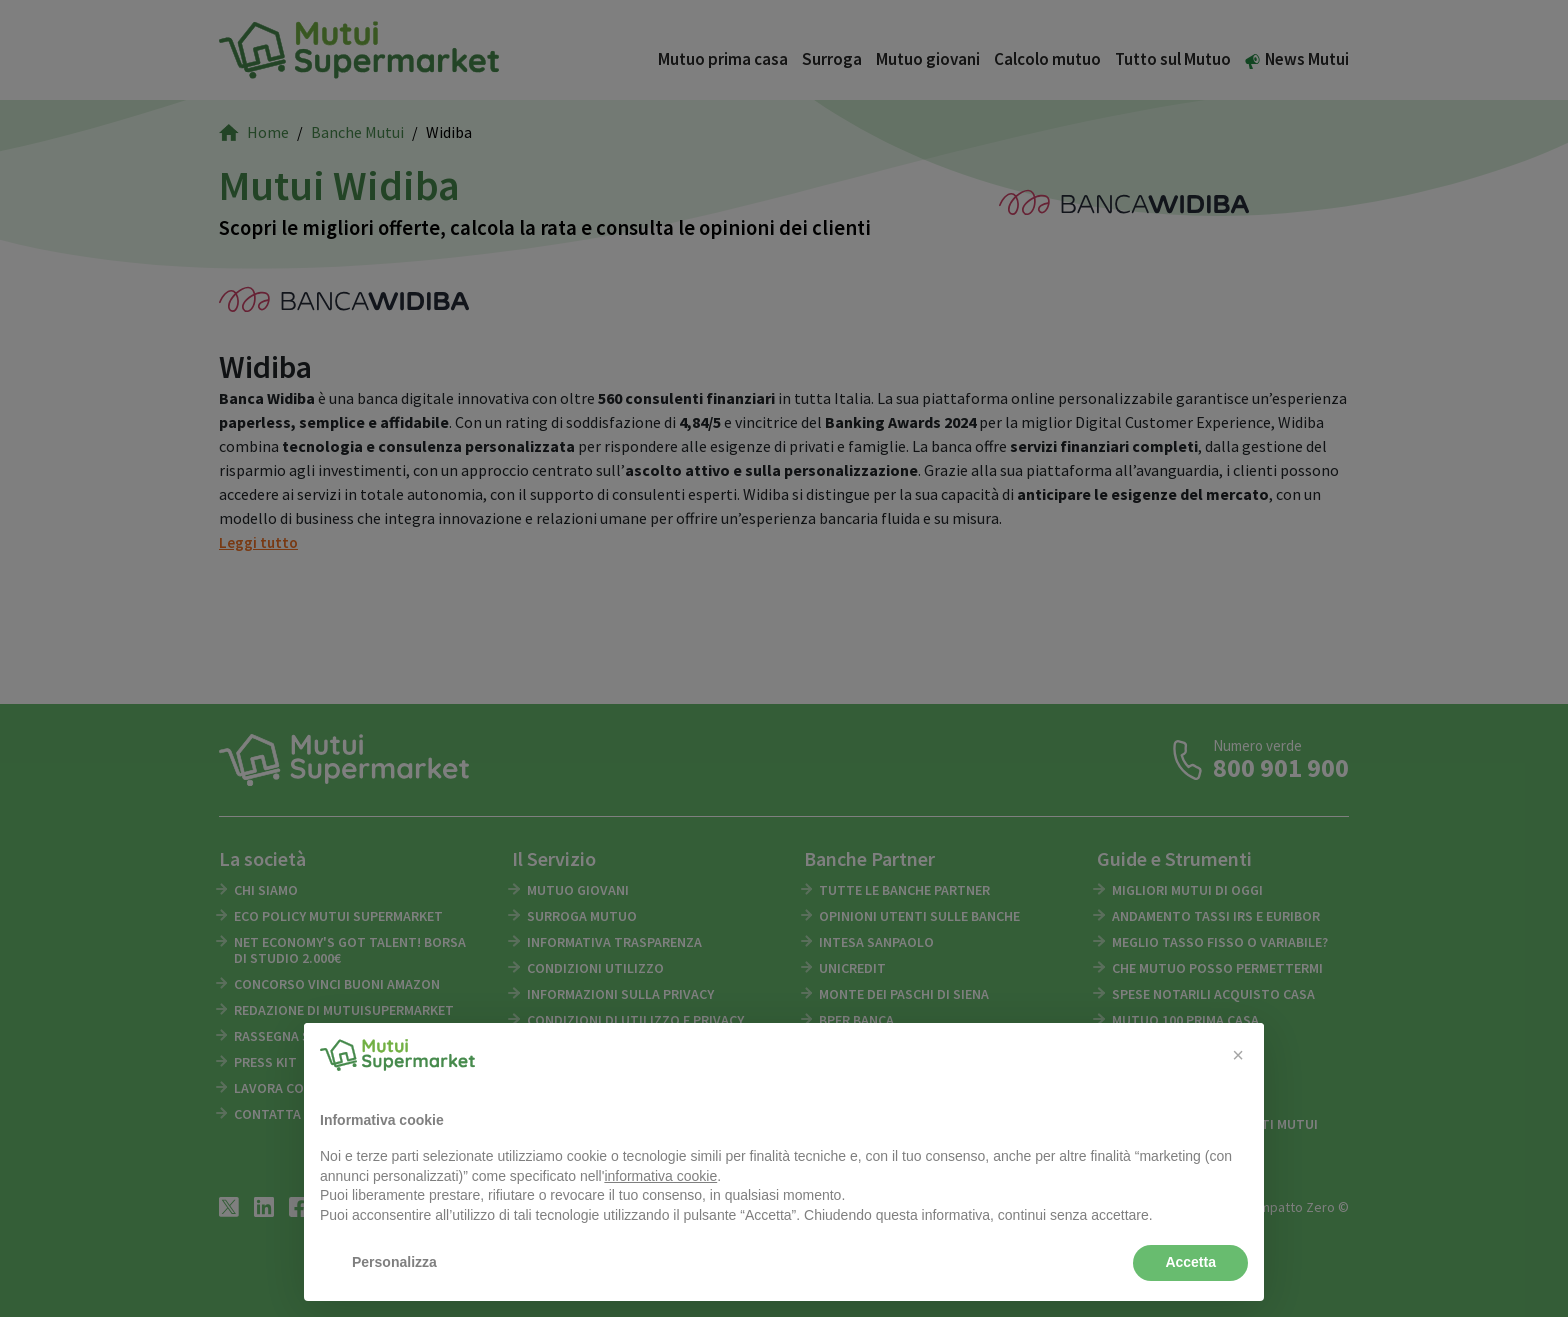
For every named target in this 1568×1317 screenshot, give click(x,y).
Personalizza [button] (394, 1262)
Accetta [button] (1190, 1262)
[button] (1238, 1055)
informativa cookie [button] (660, 1176)
